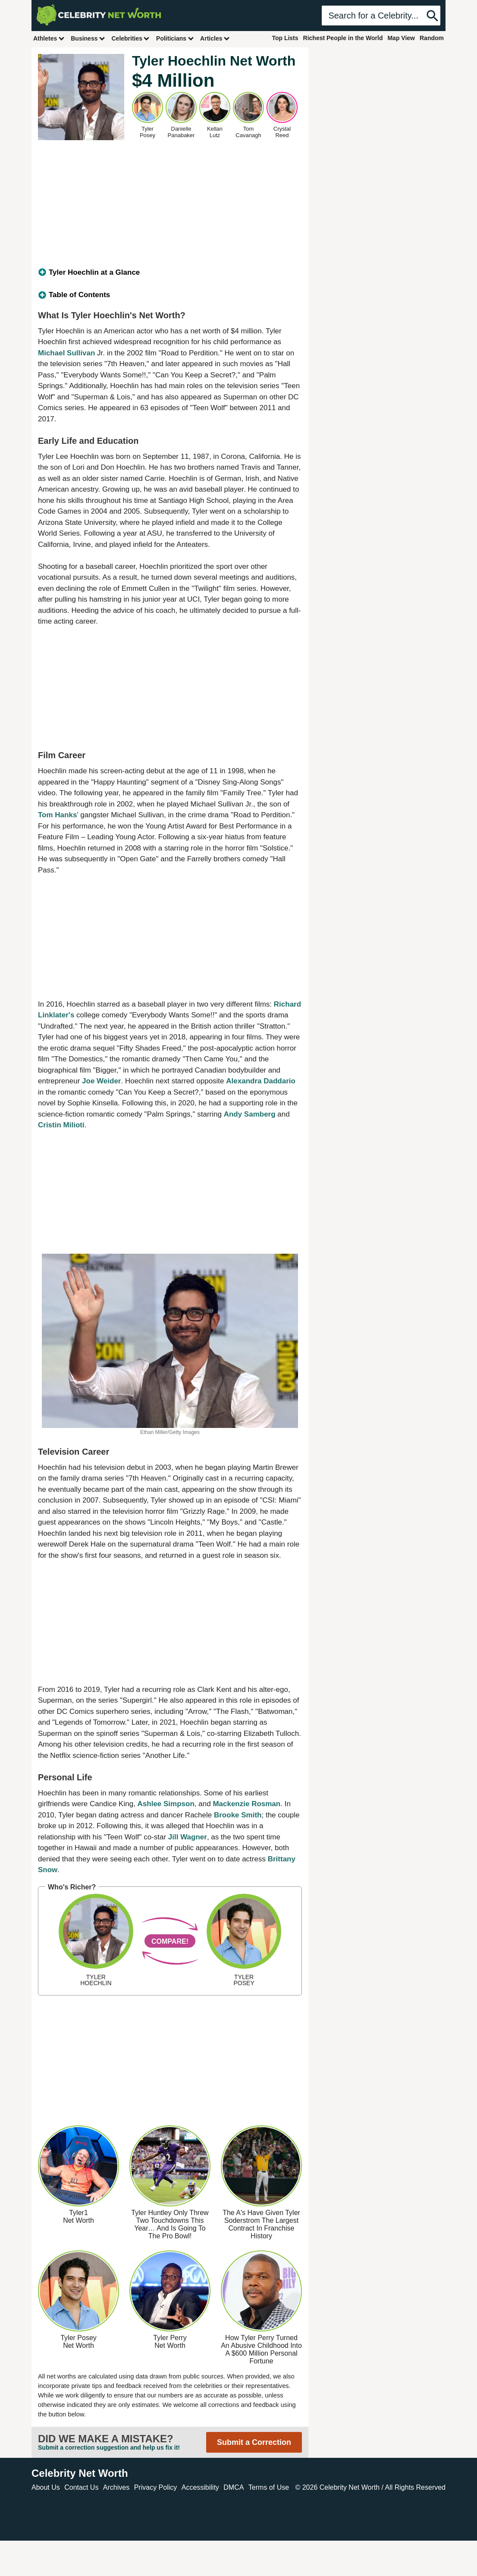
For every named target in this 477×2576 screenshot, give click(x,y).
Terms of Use (268, 2487)
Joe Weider (101, 1081)
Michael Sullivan (66, 353)
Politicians (175, 38)
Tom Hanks (57, 815)
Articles (215, 38)
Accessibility (200, 2487)
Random (432, 38)
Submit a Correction (254, 2442)
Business (88, 38)
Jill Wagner (187, 1837)
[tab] (169, 272)
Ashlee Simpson (166, 1804)
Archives (116, 2487)
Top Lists (285, 38)
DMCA (233, 2487)
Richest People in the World (343, 38)
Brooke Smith (238, 1815)
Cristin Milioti (61, 1125)
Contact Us (81, 2487)
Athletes (49, 38)
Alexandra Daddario (260, 1081)
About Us (45, 2487)
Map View (401, 38)
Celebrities (130, 38)
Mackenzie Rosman (246, 1804)
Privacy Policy (155, 2487)
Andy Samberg (250, 1114)
